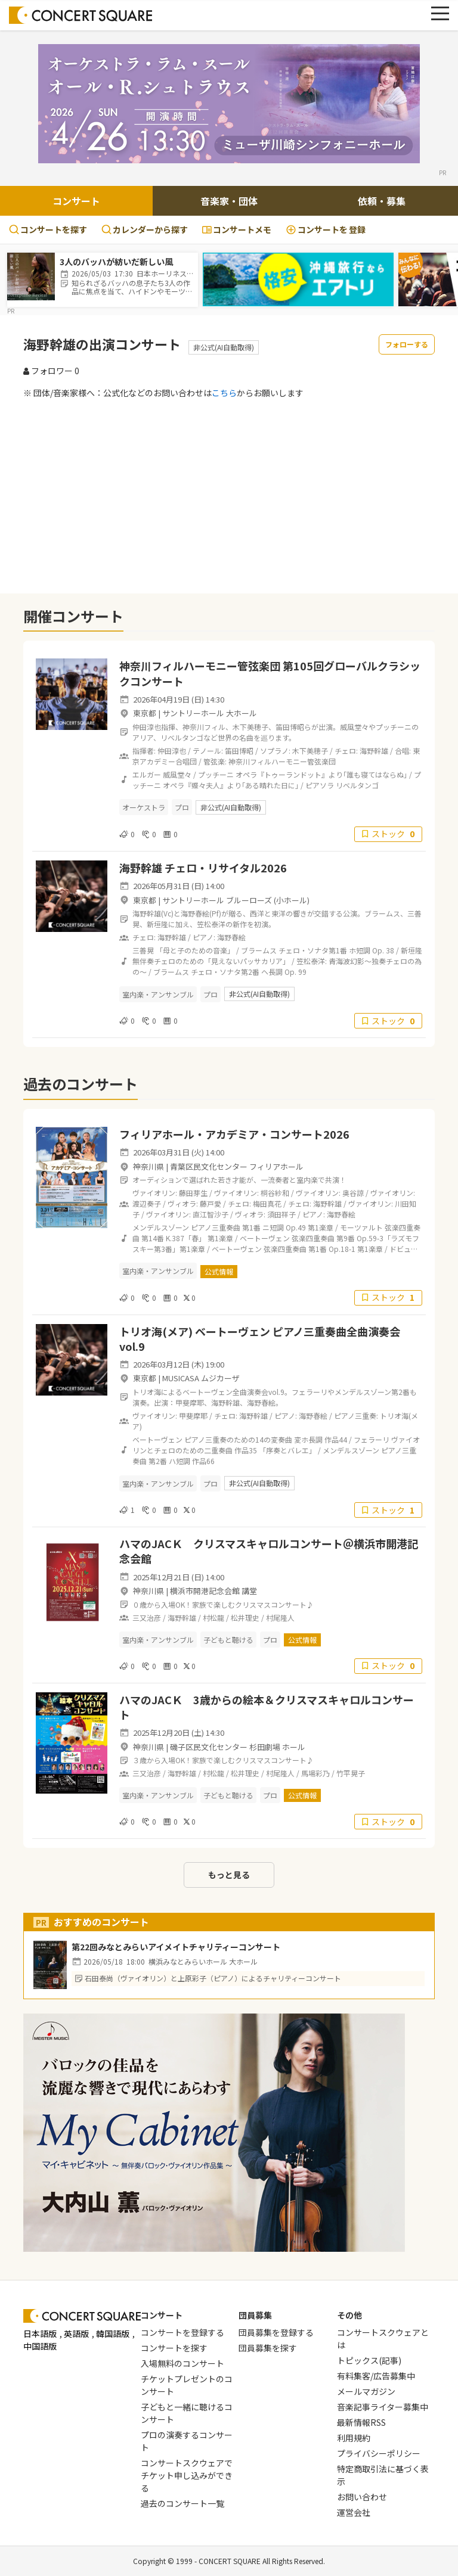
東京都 (144, 713)
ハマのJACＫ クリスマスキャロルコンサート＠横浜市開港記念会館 (268, 1551)
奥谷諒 (353, 1193)
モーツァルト (361, 1227)
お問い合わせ (362, 2497)
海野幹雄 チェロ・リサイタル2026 (203, 867)
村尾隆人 (280, 1617)
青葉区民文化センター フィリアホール (237, 1166)
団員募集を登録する (276, 2332)
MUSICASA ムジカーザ (201, 1378)
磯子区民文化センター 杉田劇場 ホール (237, 1746)
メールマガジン (366, 2391)
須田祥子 (281, 1214)
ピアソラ (319, 785)
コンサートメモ (236, 229)
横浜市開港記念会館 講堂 (213, 1590)
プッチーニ (216, 774)
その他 (349, 2315)
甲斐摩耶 (193, 1415)
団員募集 (255, 2315)
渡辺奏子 (146, 1203)
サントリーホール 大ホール (209, 713)
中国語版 (40, 2346)
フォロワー (51, 371)
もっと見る (229, 1875)
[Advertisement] (229, 495)
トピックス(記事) (369, 2360)
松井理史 (245, 1617)
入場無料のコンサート (182, 2363)
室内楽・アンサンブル (158, 994)
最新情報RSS (361, 2422)
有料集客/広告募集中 (376, 2376)
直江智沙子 (210, 1214)
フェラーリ (371, 1439)
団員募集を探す (268, 2348)
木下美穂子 (310, 750)
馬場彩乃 (315, 1773)
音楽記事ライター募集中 (382, 2407)
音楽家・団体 (229, 201)
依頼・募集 (382, 201)
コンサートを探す (48, 229)
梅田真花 (267, 1203)
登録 (326, 229)
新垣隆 (411, 950)
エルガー (146, 774)
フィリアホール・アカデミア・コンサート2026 (234, 1134)
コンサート (76, 201)
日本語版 (40, 2333)
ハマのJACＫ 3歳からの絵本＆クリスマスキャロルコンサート (266, 1707)
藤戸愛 (210, 1203)
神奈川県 (148, 1166)
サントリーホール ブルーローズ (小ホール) (236, 900)
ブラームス (259, 950)
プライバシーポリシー (378, 2453)
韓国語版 (112, 2333)
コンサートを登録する (182, 2332)
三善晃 (143, 950)
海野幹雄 (374, 750)
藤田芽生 (193, 1193)
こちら (224, 393)
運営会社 (353, 2512)
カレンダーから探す (144, 229)
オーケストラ (143, 807)
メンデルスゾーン (160, 1227)
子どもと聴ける (228, 1640)
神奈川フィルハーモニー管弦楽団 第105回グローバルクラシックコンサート (269, 673)
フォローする (406, 344)
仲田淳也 (171, 750)
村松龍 (213, 1617)
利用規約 (353, 2438)
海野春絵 (231, 937)
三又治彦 (146, 1617)
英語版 (76, 2333)
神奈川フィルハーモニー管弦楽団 (282, 761)
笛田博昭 (239, 750)
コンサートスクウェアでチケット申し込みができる (187, 2475)
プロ (182, 807)
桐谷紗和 (275, 1193)
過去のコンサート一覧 (182, 2503)
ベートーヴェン (265, 1238)
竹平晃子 (350, 1773)
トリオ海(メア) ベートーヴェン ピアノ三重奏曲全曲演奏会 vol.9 (259, 1338)
